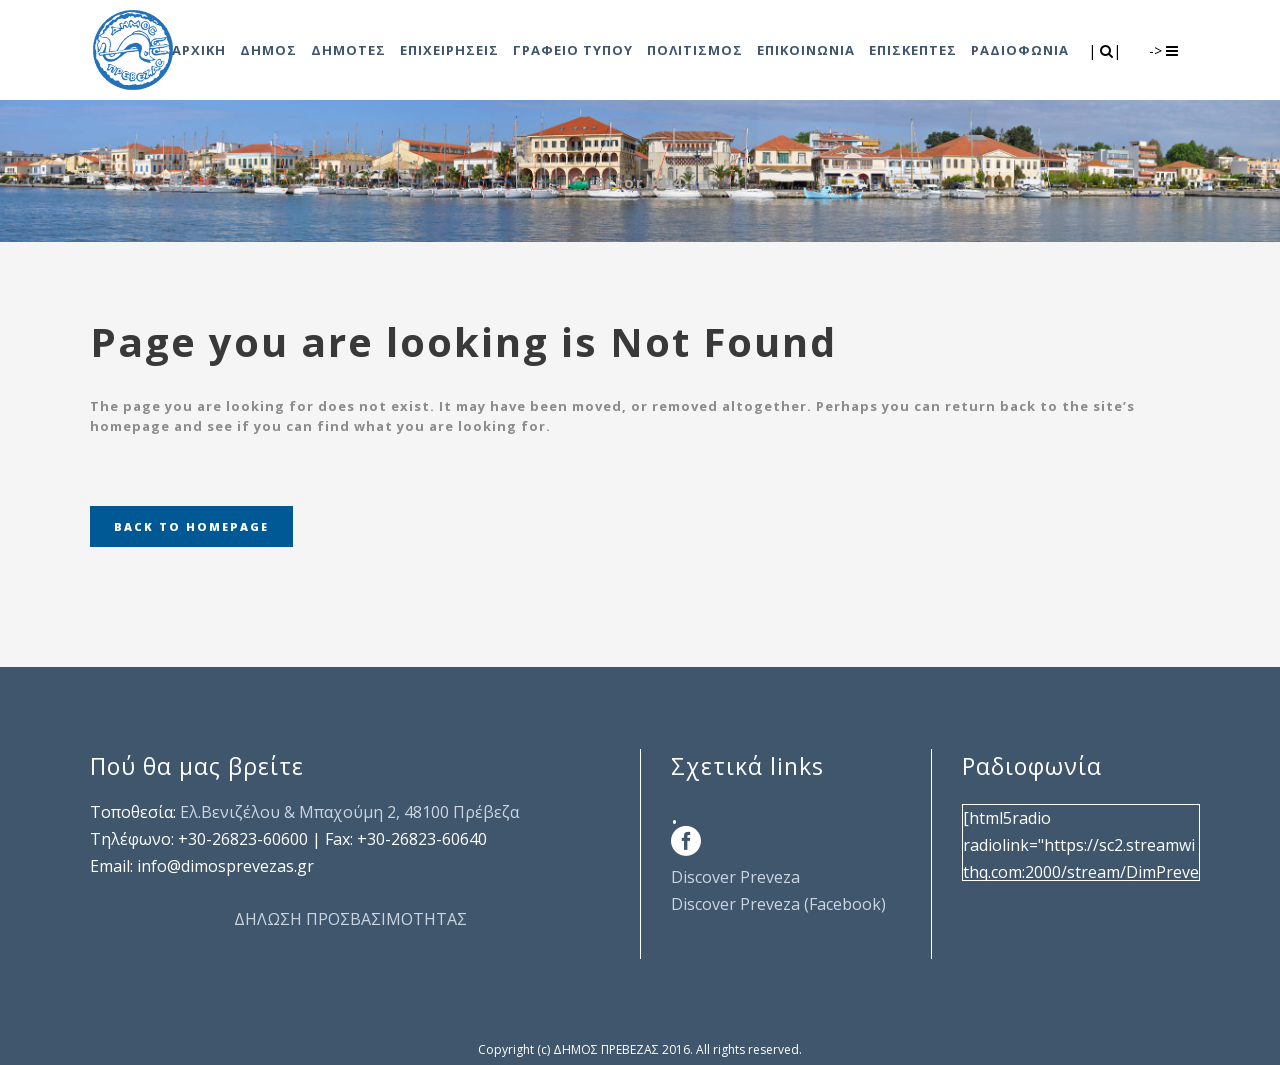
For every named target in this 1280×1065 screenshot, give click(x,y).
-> (1163, 50)
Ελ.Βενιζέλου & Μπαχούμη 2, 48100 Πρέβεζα (349, 812)
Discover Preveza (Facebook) (778, 904)
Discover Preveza (735, 877)
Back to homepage (191, 526)
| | (1106, 50)
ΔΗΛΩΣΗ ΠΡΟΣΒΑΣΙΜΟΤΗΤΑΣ (350, 919)
